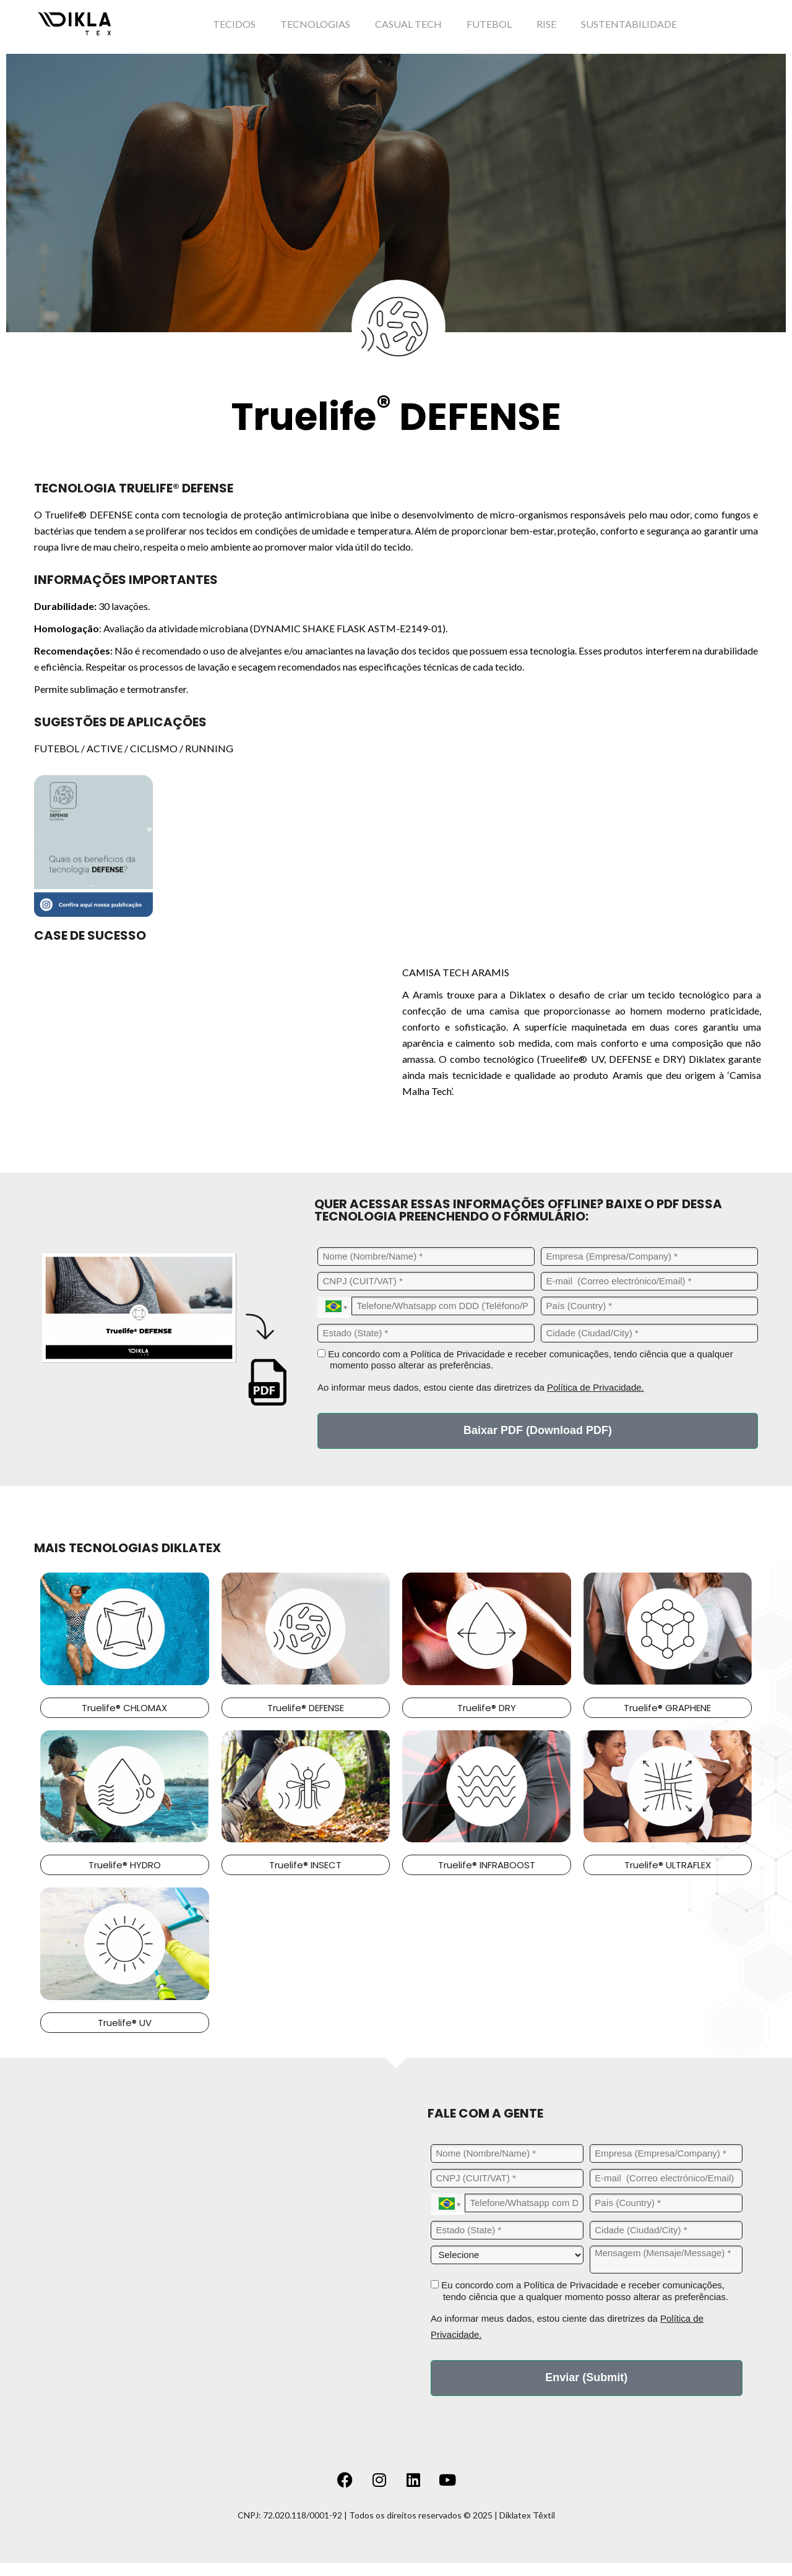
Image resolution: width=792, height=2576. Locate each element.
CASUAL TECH (408, 24)
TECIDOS (234, 24)
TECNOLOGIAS (315, 24)
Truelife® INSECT (305, 1864)
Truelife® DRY (486, 1707)
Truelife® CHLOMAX (124, 1707)
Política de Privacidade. (595, 1387)
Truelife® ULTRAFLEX (667, 1864)
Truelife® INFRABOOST (486, 1864)
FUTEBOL (489, 24)
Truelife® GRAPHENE (667, 1707)
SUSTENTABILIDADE (629, 24)
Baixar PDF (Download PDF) (537, 1430)
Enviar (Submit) (586, 2377)
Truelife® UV (125, 2022)
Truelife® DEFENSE (305, 1707)
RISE (546, 24)
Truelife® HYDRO (124, 1864)
